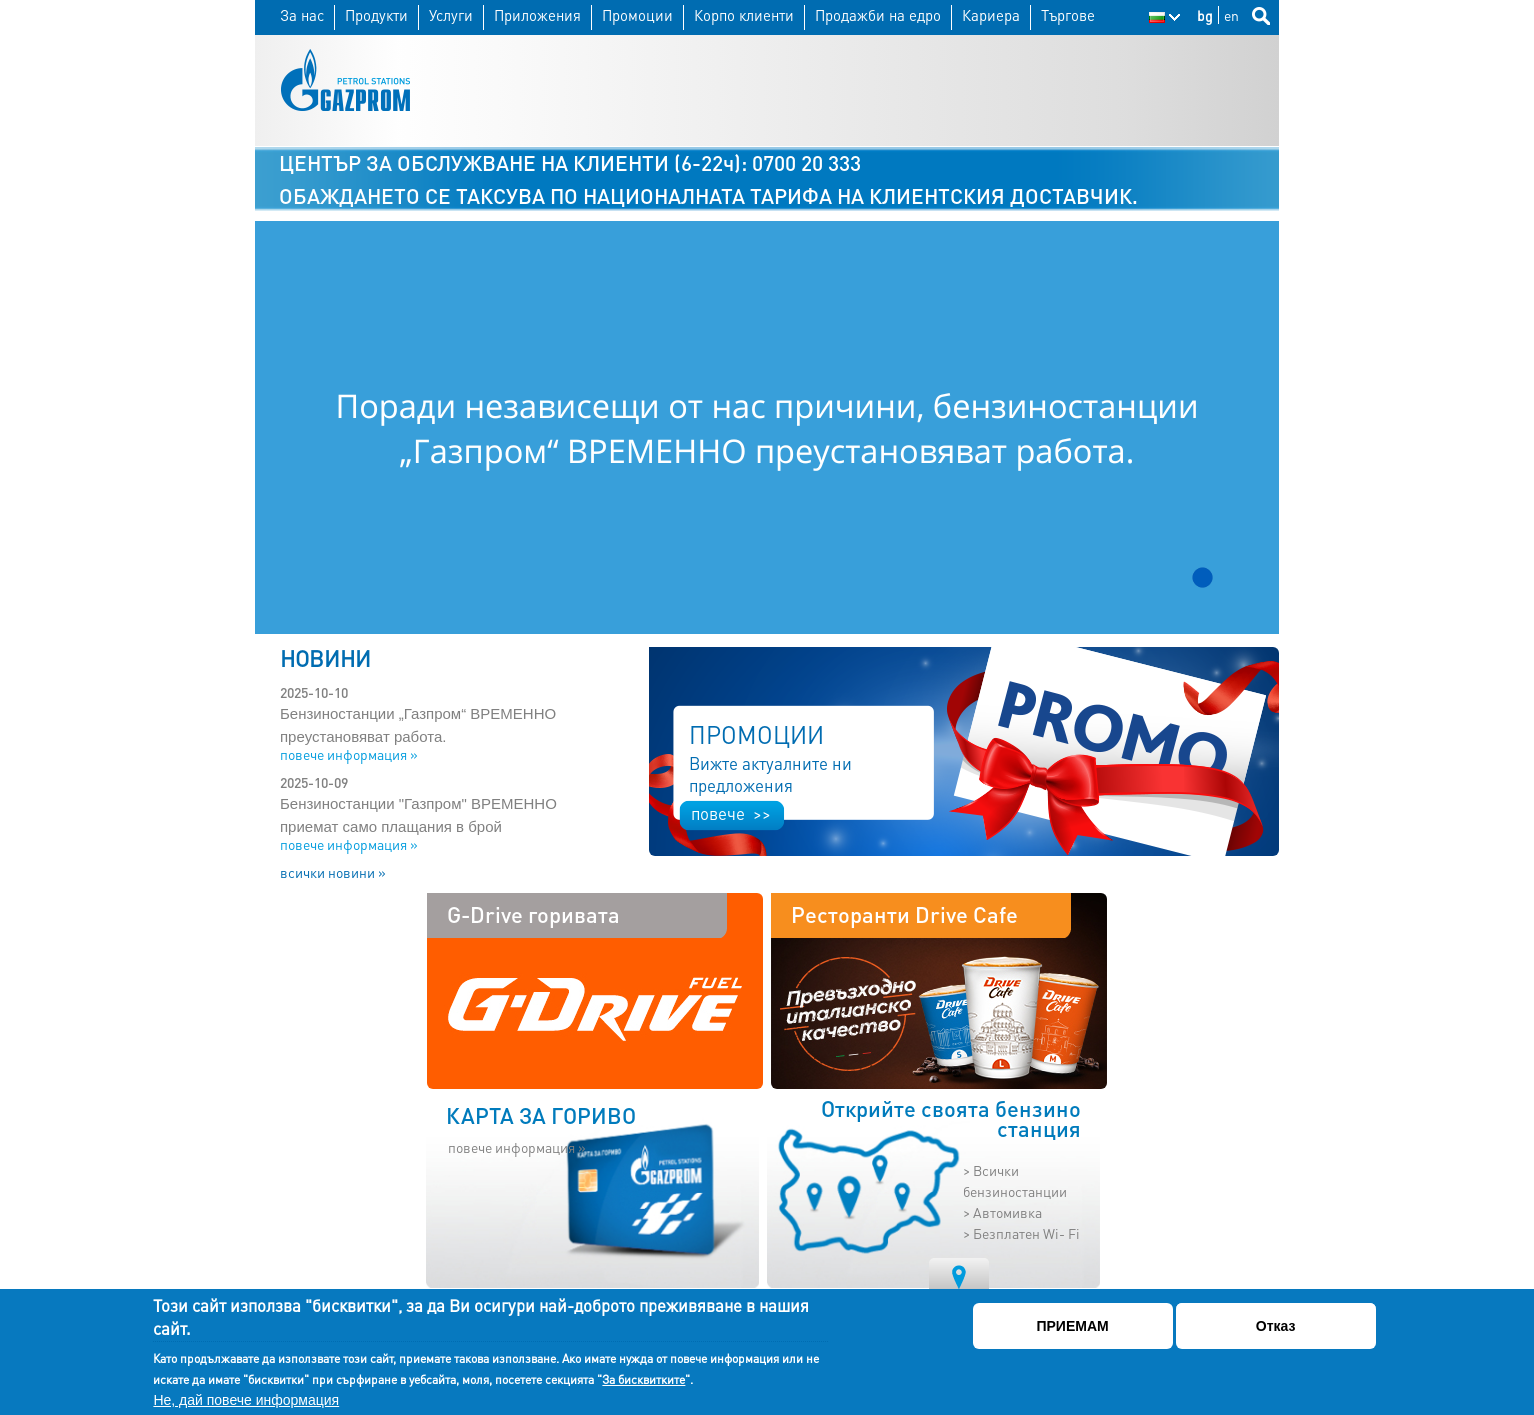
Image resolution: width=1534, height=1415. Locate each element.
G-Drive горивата (533, 914)
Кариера (991, 15)
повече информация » (349, 754)
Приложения (537, 15)
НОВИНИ (325, 658)
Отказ (1276, 1326)
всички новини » (333, 872)
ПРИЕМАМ (1072, 1326)
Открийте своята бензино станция (951, 1119)
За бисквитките (643, 1379)
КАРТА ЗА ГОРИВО (541, 1115)
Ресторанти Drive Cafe (904, 914)
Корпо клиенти (744, 15)
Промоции (637, 15)
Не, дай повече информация (246, 1400)
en (1231, 15)
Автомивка (1007, 1212)
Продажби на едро (878, 15)
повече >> (731, 813)
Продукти (376, 15)
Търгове (1068, 15)
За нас (302, 15)
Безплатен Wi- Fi (1026, 1233)
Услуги (451, 15)
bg (1205, 15)
